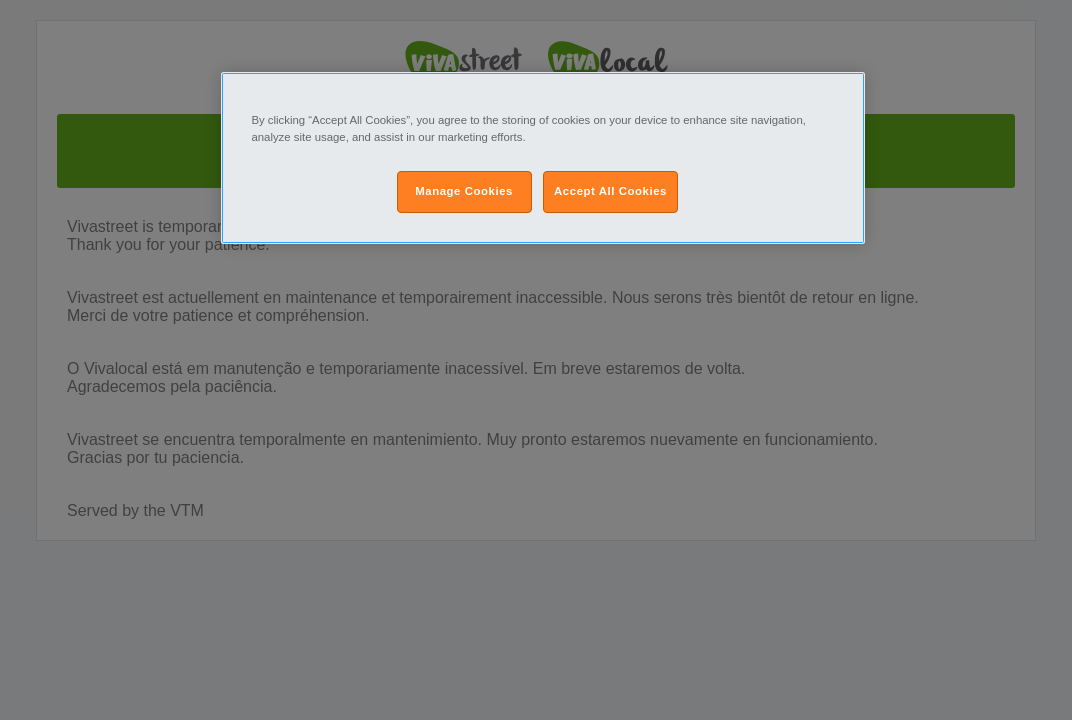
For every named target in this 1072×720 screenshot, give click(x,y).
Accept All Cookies (610, 191)
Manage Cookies (464, 191)
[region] (542, 158)
